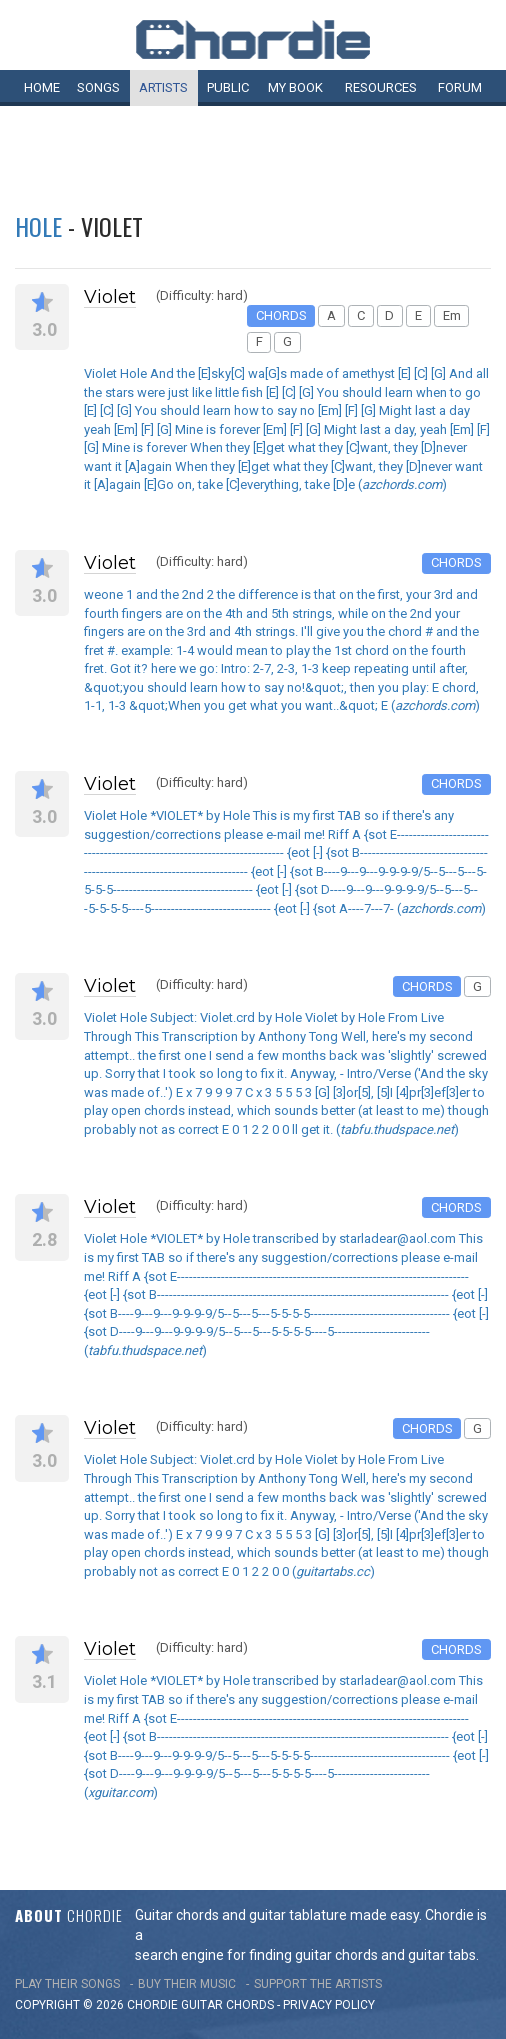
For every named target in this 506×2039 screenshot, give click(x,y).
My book (295, 87)
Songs (98, 87)
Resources (381, 87)
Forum (460, 87)
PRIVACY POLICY (329, 2005)
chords (250, 2005)
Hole (38, 226)
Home (42, 87)
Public (228, 87)
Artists (163, 87)
